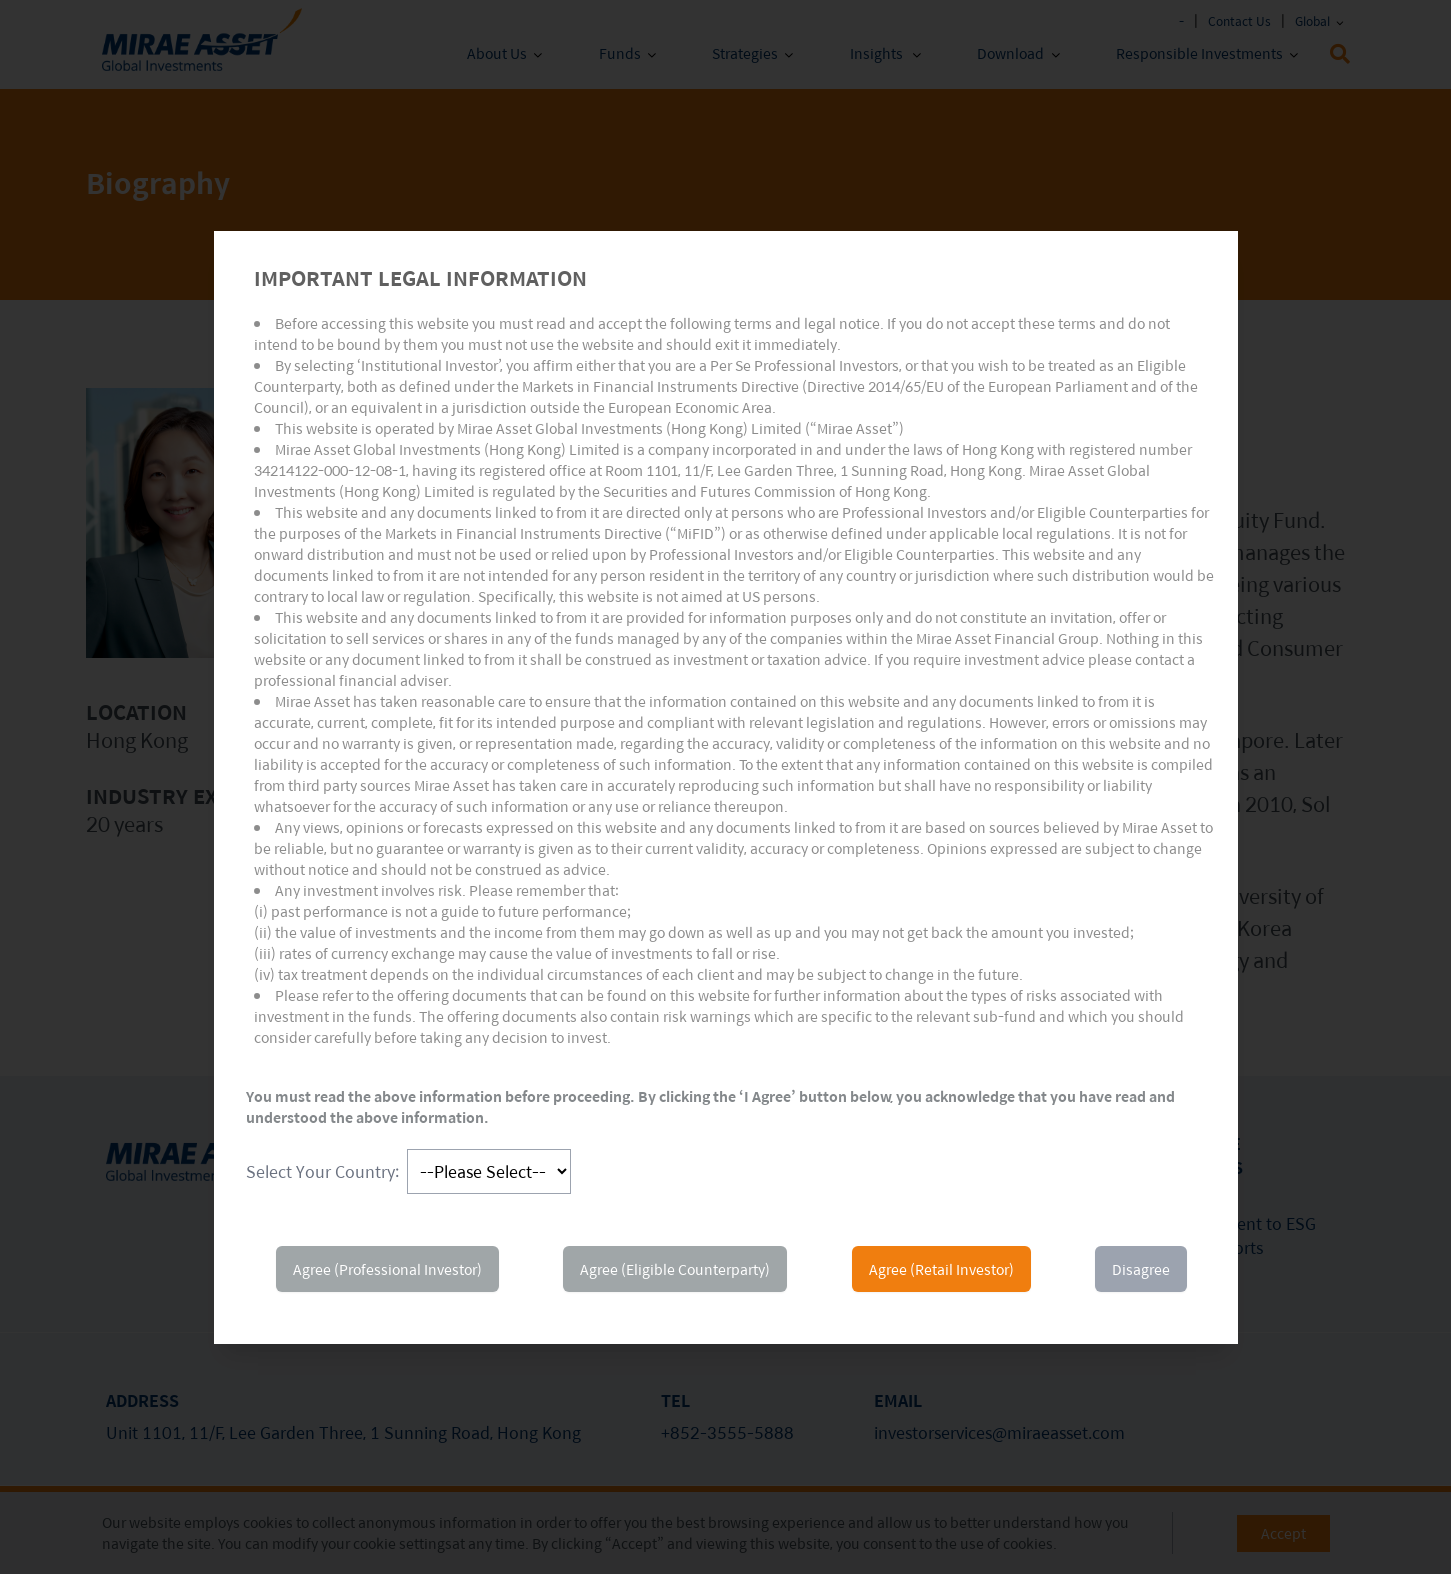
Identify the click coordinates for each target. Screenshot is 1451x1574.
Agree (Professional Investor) (387, 1269)
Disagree (1141, 1269)
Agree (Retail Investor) (941, 1269)
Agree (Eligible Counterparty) (675, 1269)
